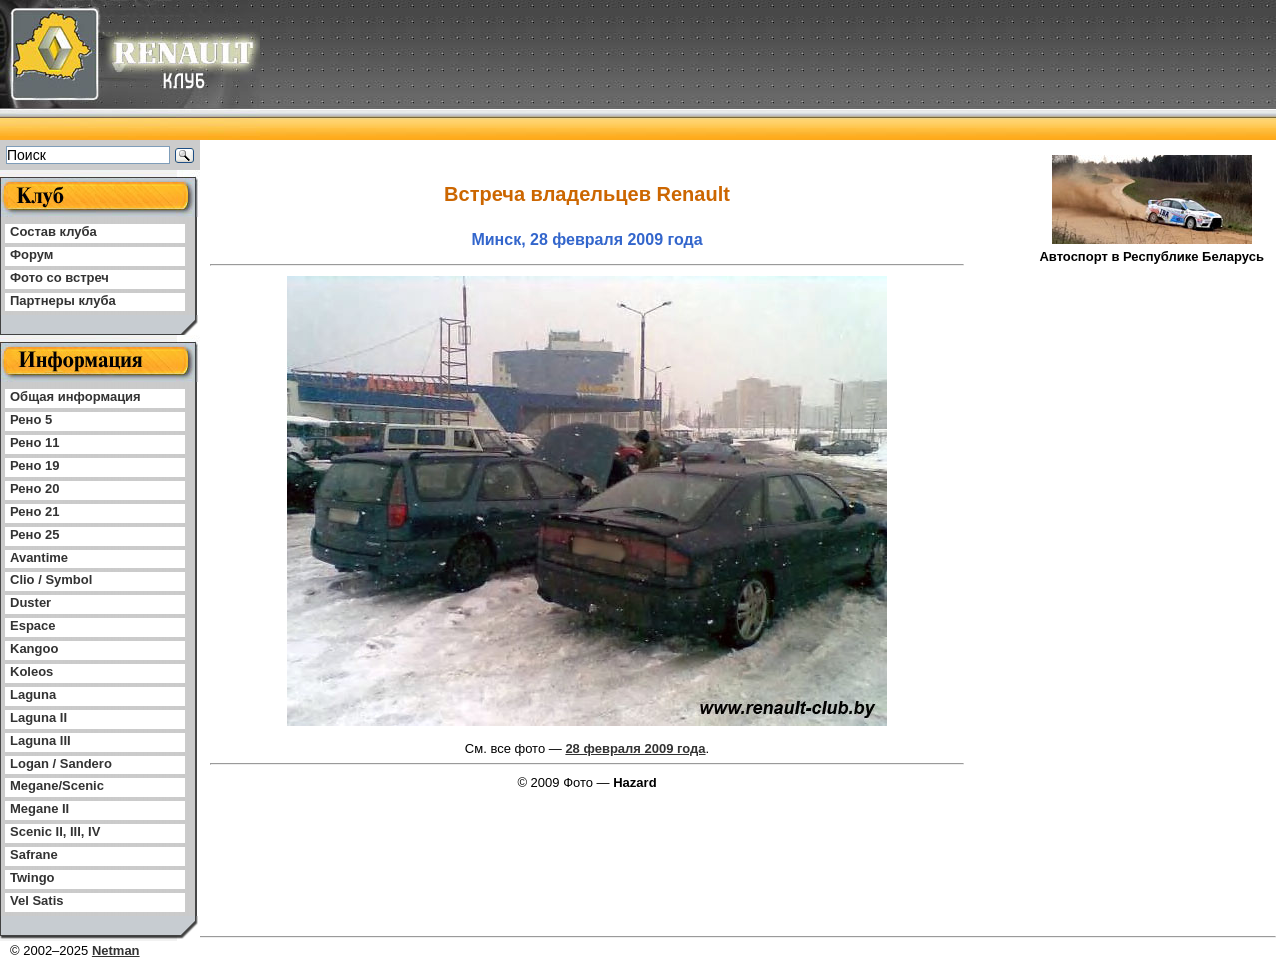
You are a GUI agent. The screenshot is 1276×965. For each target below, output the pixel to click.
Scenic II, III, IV (55, 831)
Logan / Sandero (61, 763)
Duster (30, 602)
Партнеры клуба (63, 300)
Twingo (32, 877)
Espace (33, 625)
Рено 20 (34, 488)
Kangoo (34, 648)
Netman (116, 950)
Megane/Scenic (57, 785)
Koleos (31, 671)
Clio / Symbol (51, 579)
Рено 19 (34, 465)
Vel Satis (36, 900)
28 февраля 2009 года (635, 748)
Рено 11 (34, 442)
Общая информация (75, 396)
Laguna (33, 694)
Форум (31, 254)
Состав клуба (53, 231)
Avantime (39, 557)
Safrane (34, 854)
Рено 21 (34, 511)
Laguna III (40, 740)
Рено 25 (34, 534)
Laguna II (38, 717)
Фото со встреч (59, 277)
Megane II (39, 808)
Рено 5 (31, 419)
